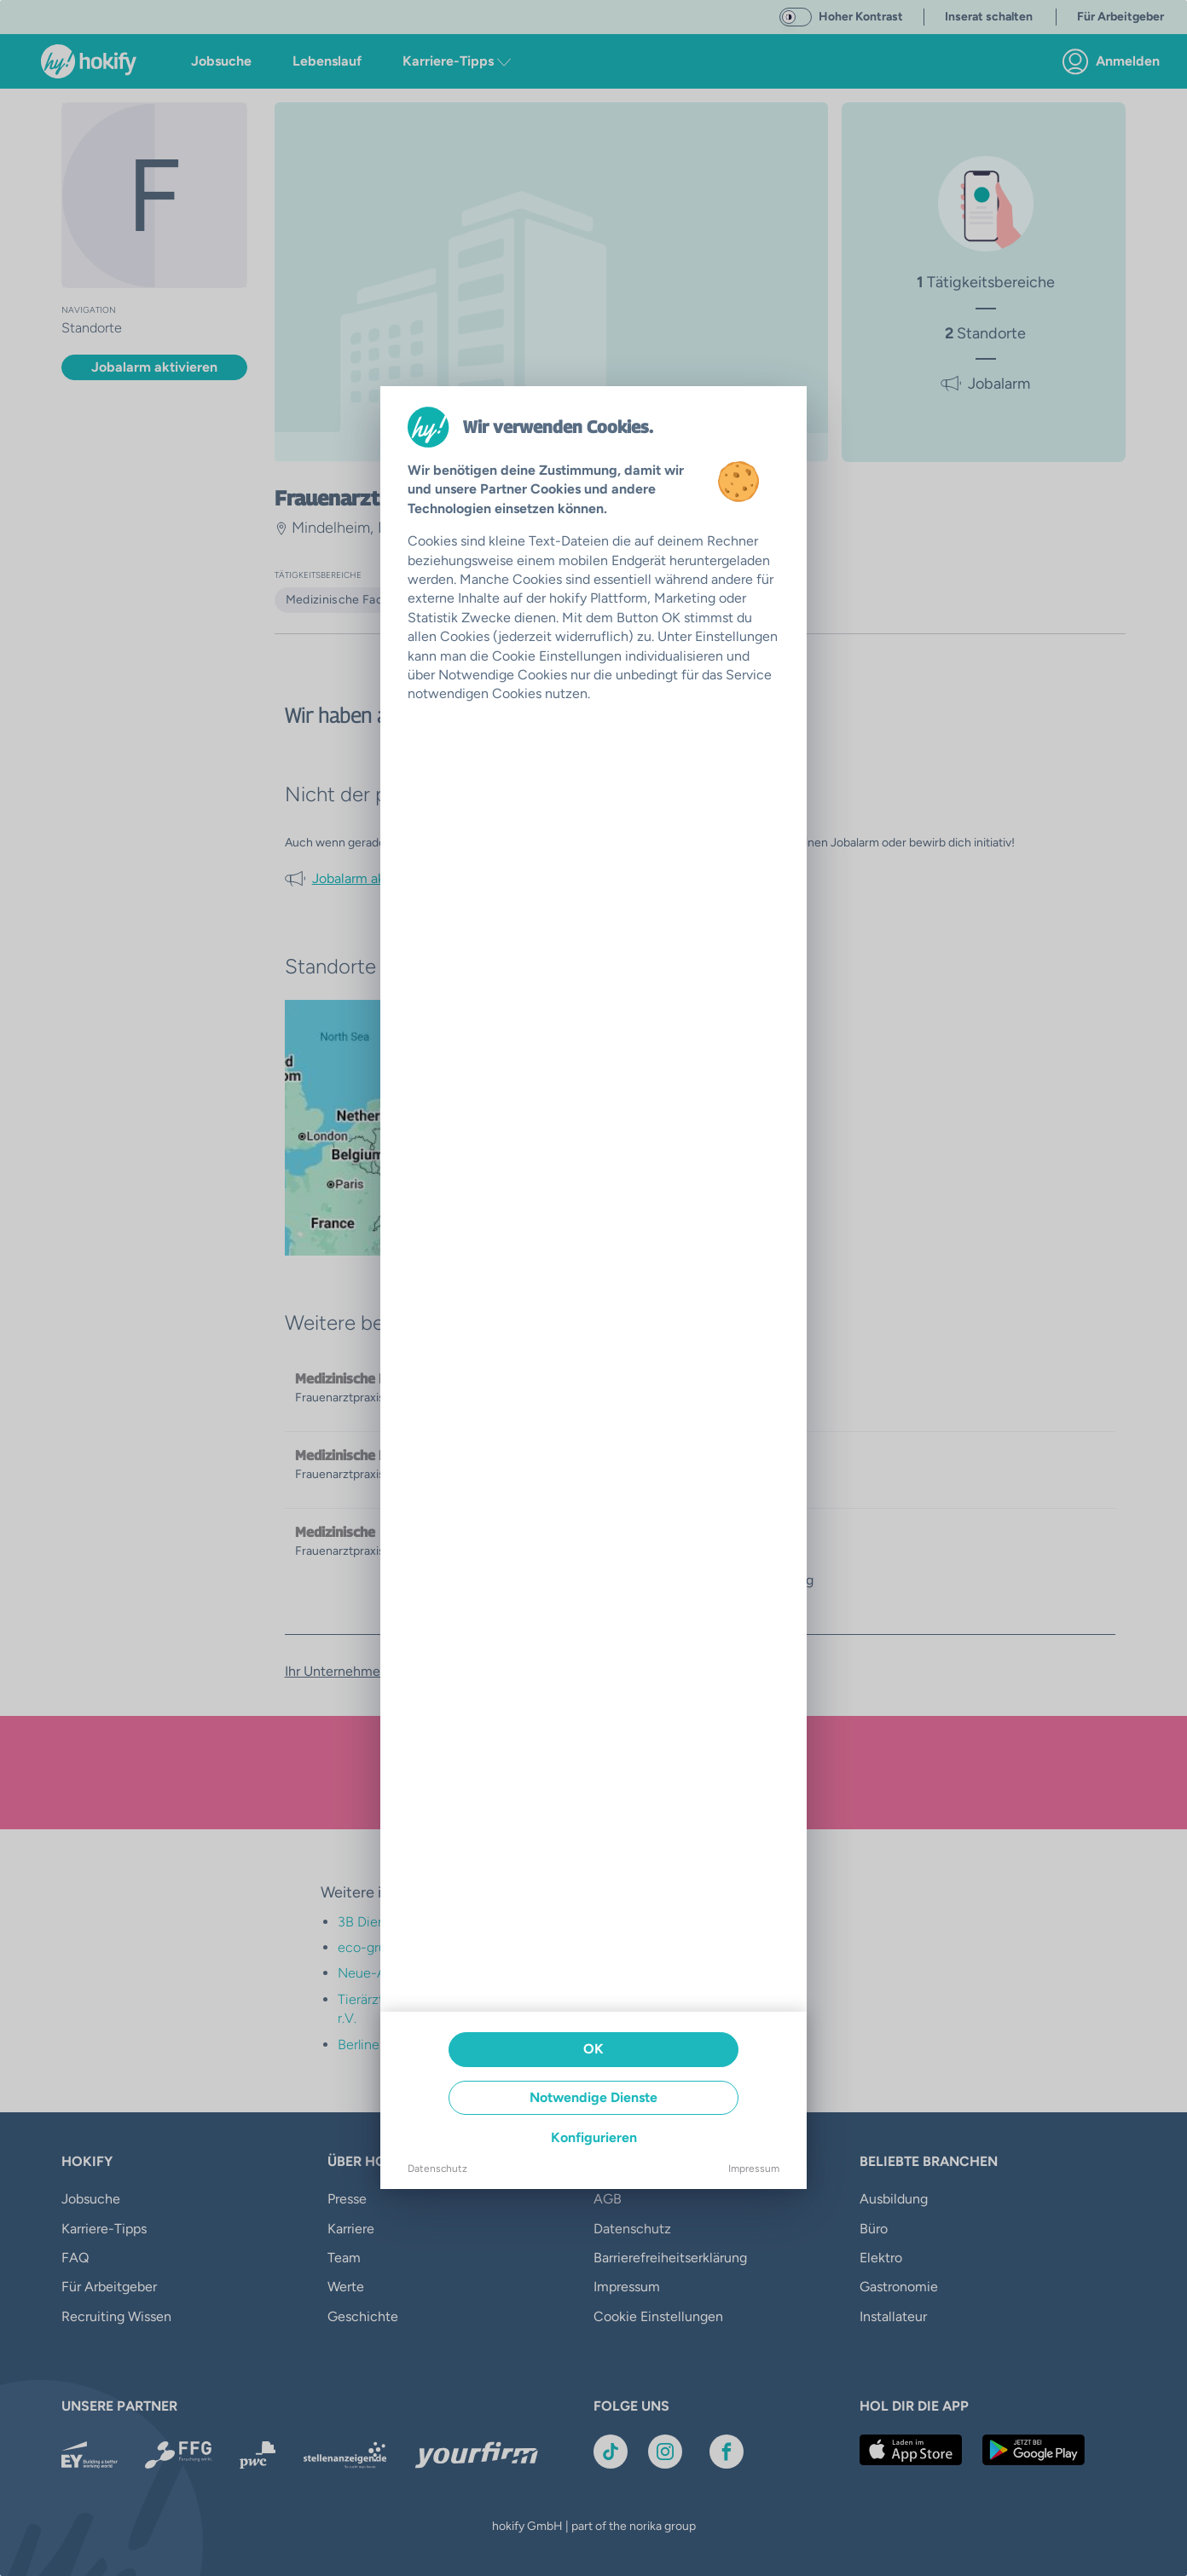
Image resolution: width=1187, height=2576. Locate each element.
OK (593, 2049)
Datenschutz (437, 2169)
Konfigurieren (594, 2137)
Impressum (753, 2169)
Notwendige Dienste (593, 2097)
